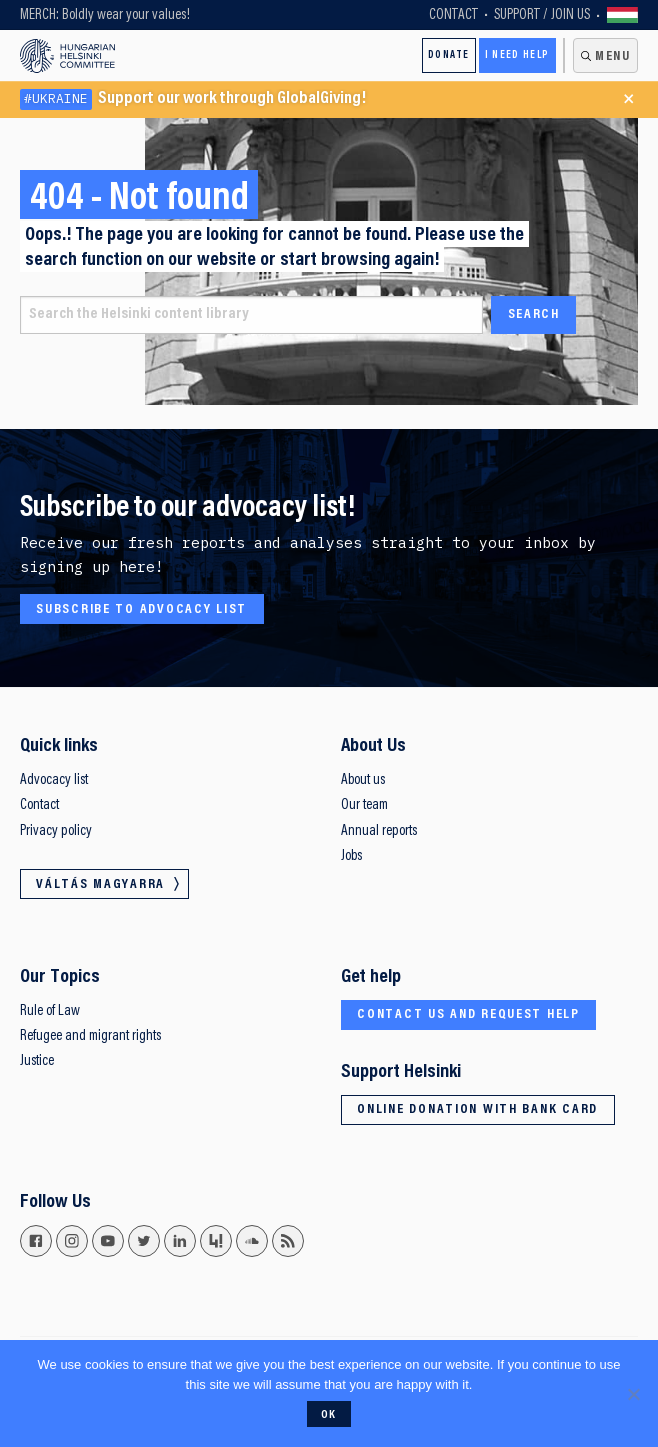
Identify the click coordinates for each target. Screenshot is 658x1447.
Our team (364, 805)
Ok (329, 1415)
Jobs (351, 856)
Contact (453, 15)
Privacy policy (56, 831)
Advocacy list (54, 780)
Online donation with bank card (477, 1110)
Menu (613, 57)
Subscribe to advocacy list (141, 610)
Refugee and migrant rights (90, 1036)
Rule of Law (50, 1011)
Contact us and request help (468, 1015)
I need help (517, 55)
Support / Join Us (542, 15)
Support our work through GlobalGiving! (193, 99)
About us (363, 780)
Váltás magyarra (623, 15)
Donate (449, 55)
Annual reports (379, 831)
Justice (37, 1061)
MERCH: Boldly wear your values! (105, 15)
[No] (633, 1394)
